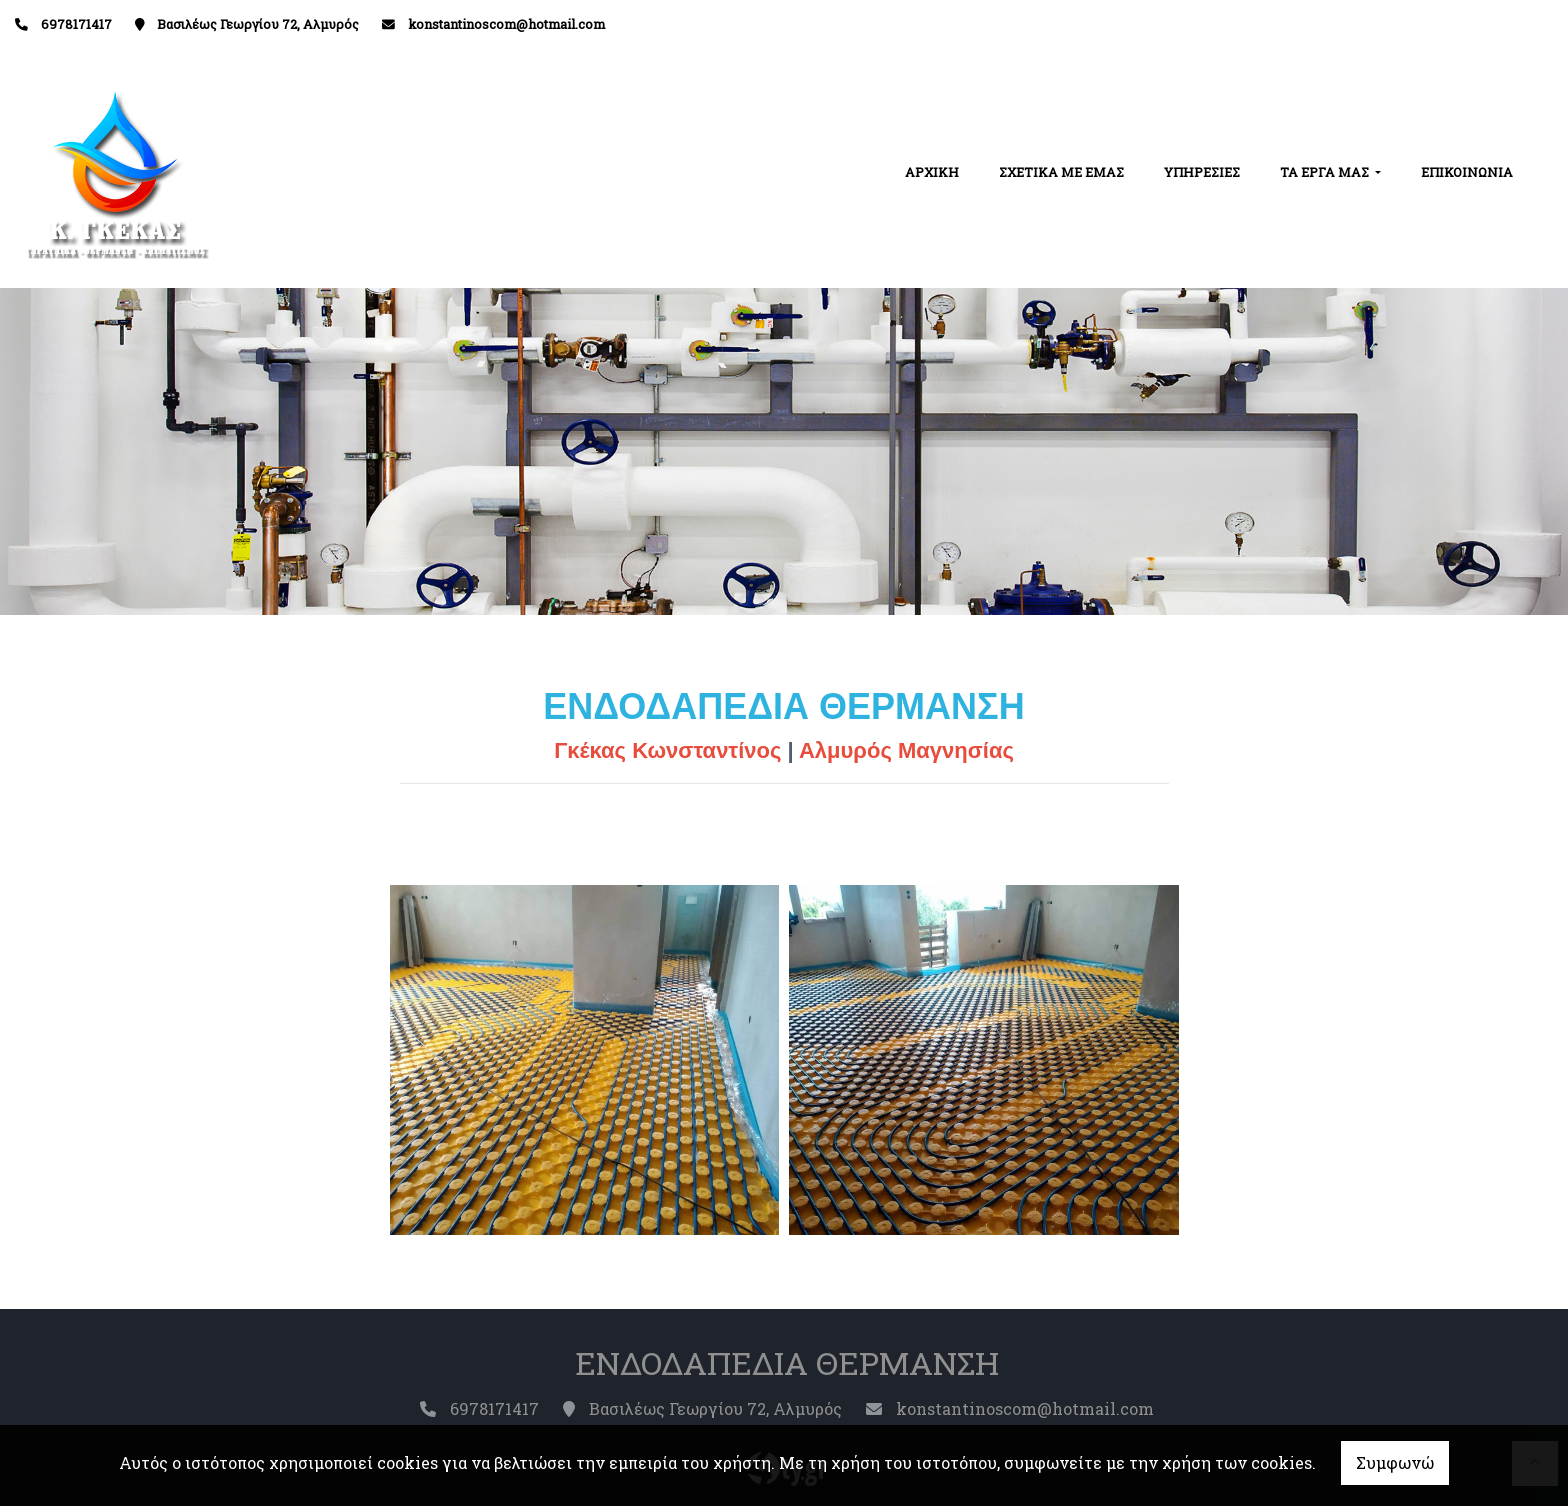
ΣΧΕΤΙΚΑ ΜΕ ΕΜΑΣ (1061, 172)
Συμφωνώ (1395, 1462)
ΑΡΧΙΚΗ (932, 172)
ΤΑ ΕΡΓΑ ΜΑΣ (1326, 172)
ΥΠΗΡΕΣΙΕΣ (1202, 172)
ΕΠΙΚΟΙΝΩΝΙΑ (1467, 172)
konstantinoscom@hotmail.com (506, 24)
